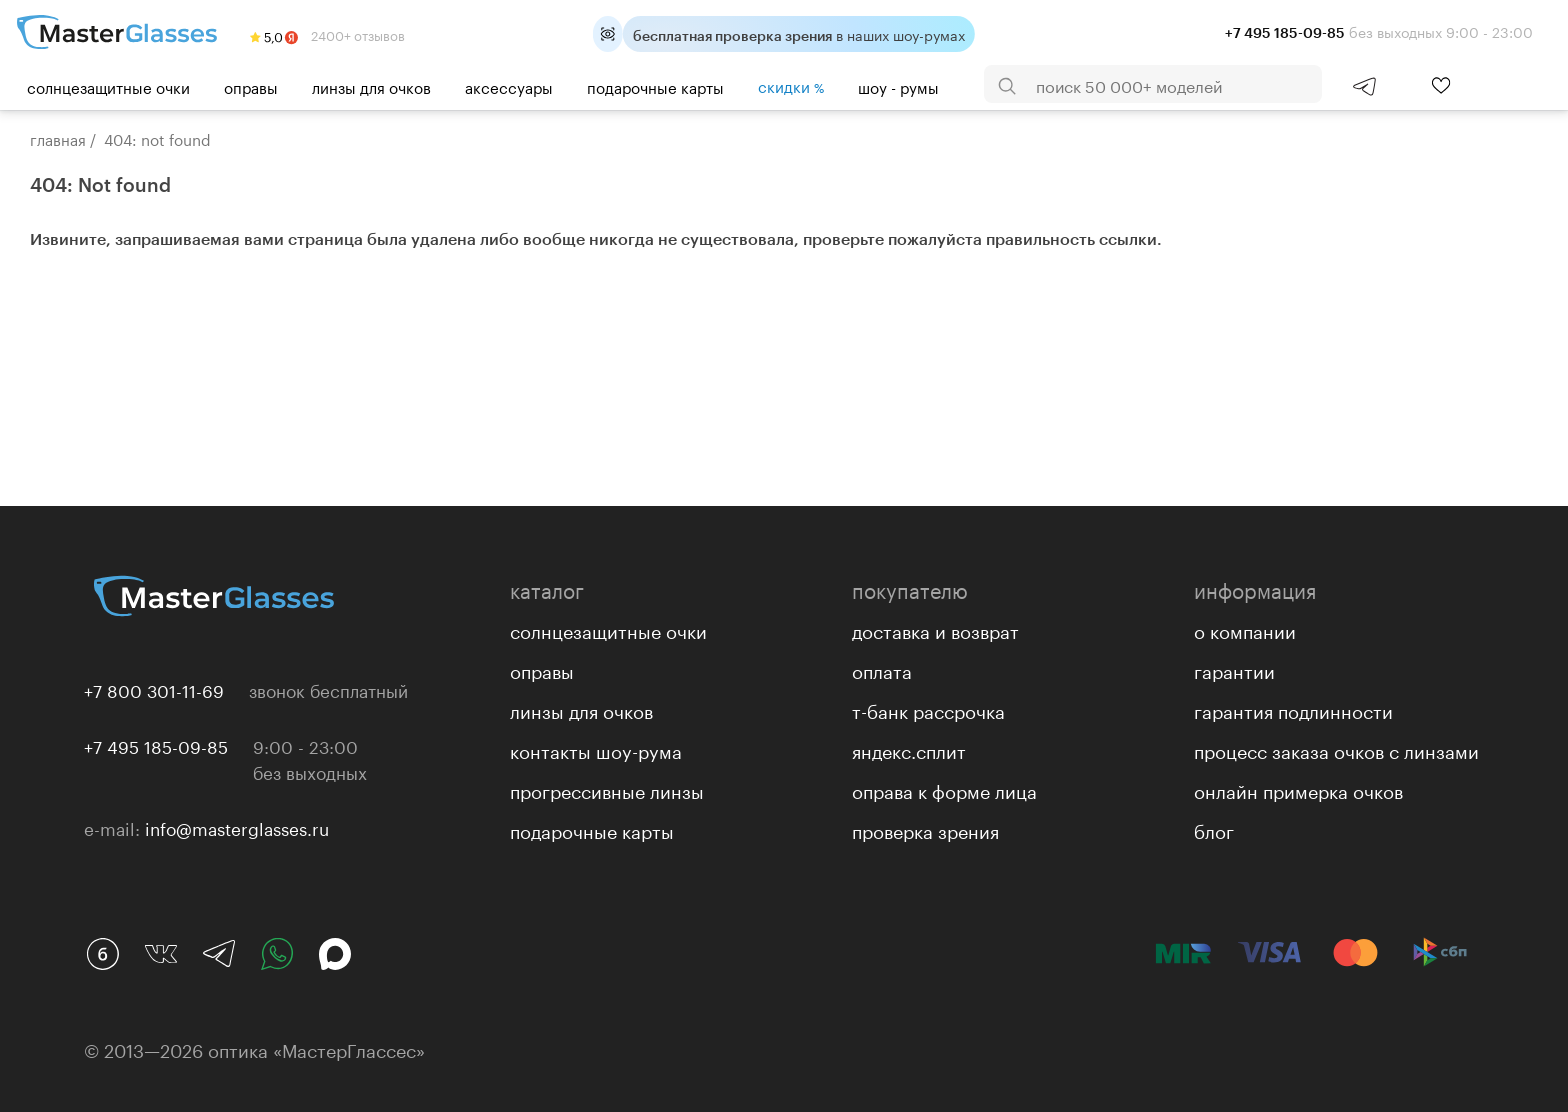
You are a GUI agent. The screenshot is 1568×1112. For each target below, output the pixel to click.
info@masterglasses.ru (237, 827)
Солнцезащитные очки (108, 86)
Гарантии (1234, 669)
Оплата (882, 669)
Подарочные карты (655, 86)
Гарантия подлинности (1293, 709)
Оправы (251, 86)
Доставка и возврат (935, 629)
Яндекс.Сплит (909, 749)
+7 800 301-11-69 (154, 689)
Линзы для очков (371, 86)
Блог (1214, 829)
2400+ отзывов (327, 34)
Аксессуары (509, 86)
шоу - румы (898, 86)
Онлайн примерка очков (1298, 789)
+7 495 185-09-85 (156, 745)
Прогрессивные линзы (607, 789)
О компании (1245, 629)
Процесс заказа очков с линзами (1336, 749)
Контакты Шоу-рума (596, 749)
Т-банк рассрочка (928, 709)
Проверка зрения (925, 829)
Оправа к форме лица (944, 789)
